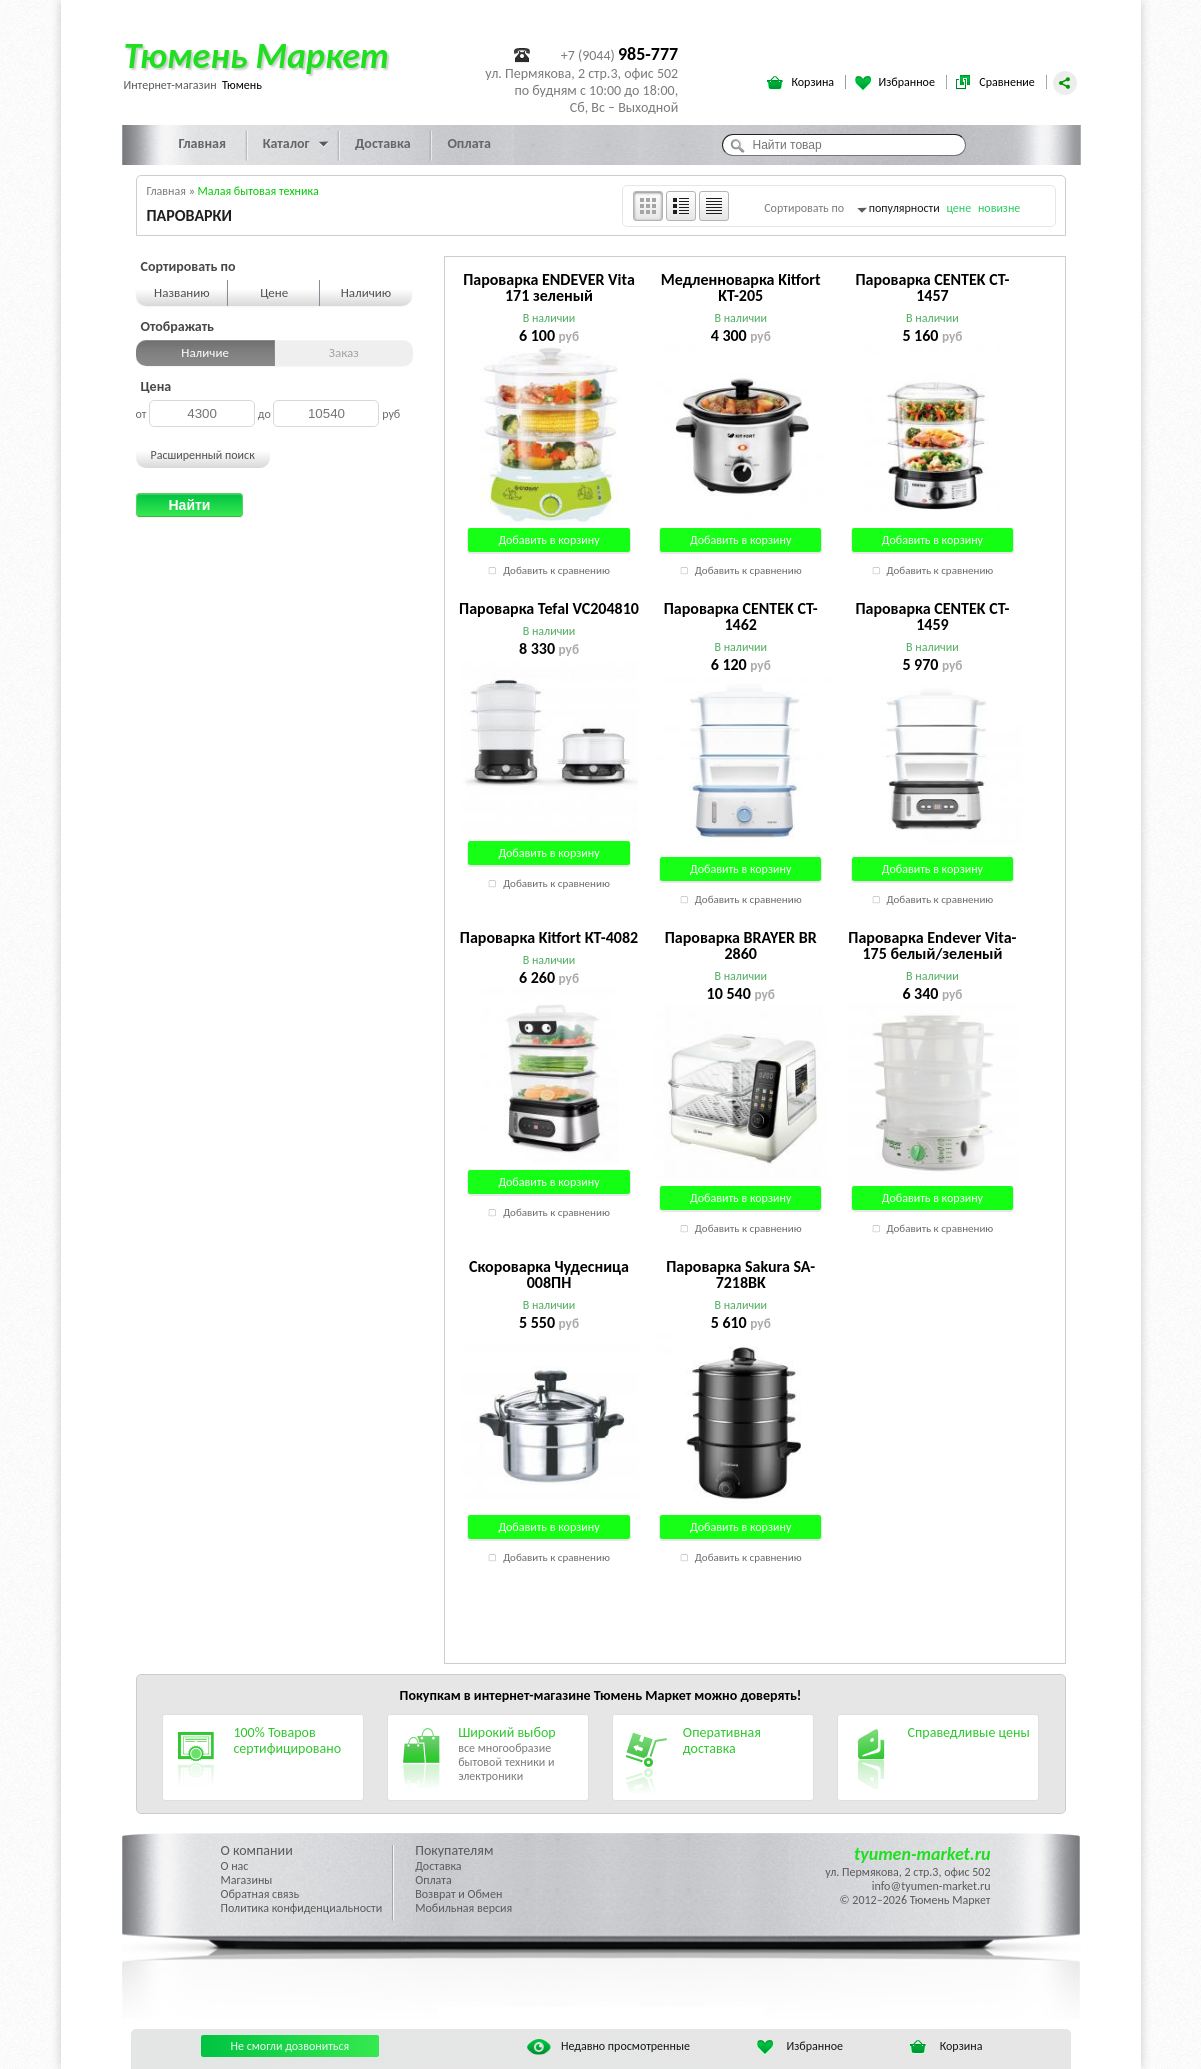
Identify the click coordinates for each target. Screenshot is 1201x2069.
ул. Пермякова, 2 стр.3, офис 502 (907, 1872)
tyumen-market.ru (922, 1854)
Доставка (383, 143)
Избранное (896, 83)
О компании (257, 1850)
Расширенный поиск (203, 455)
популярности (904, 208)
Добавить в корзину (548, 540)
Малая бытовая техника (258, 191)
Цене (274, 292)
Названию (182, 292)
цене (958, 208)
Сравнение (996, 83)
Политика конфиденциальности (302, 1908)
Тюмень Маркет (256, 56)
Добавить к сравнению (556, 570)
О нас (235, 1866)
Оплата (469, 143)
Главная (202, 143)
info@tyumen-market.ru (931, 1886)
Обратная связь (260, 1894)
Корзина (801, 83)
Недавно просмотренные (608, 2046)
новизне (999, 208)
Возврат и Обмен (458, 1894)
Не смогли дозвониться (290, 2046)
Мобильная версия (463, 1908)
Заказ (344, 352)
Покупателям (454, 1850)
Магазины (247, 1880)
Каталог (286, 143)
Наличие (205, 352)
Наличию (366, 292)
